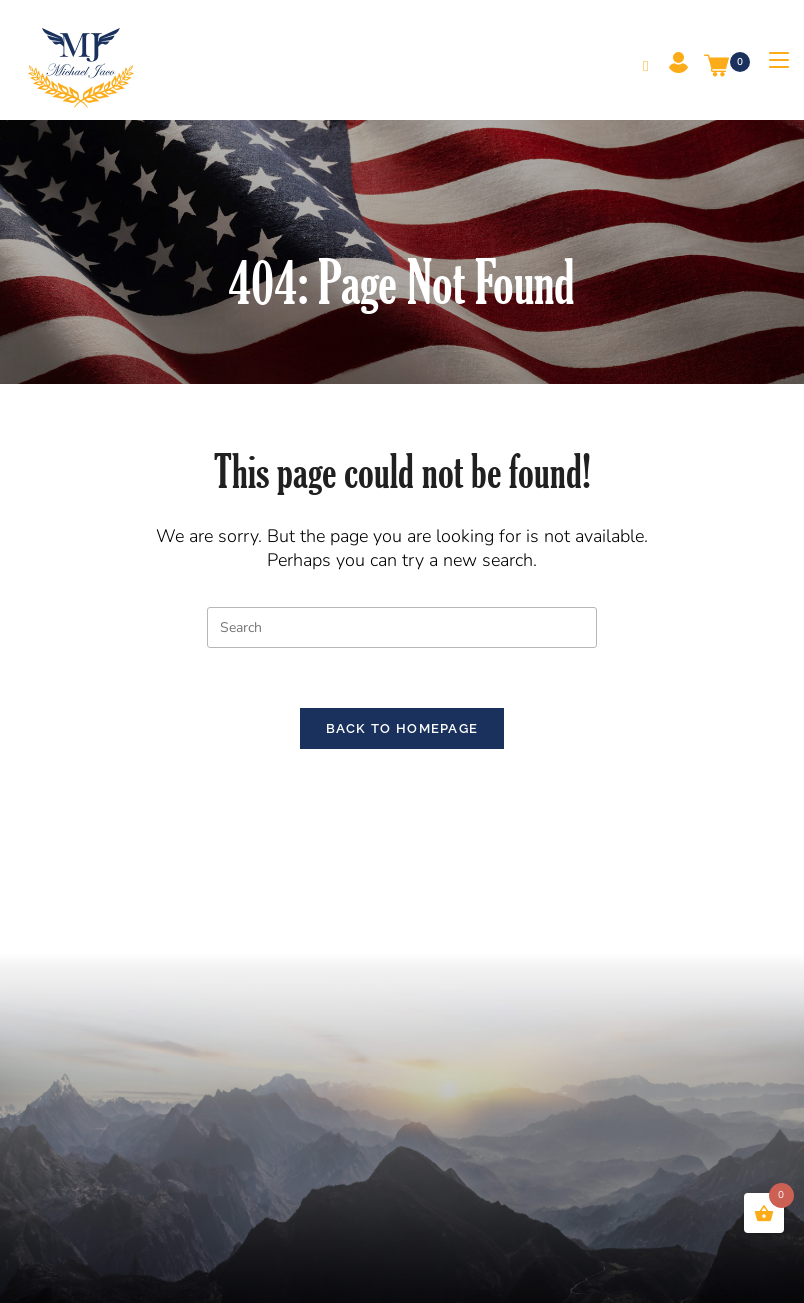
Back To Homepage (402, 729)
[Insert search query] (402, 627)
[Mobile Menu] (771, 60)
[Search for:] (638, 66)
